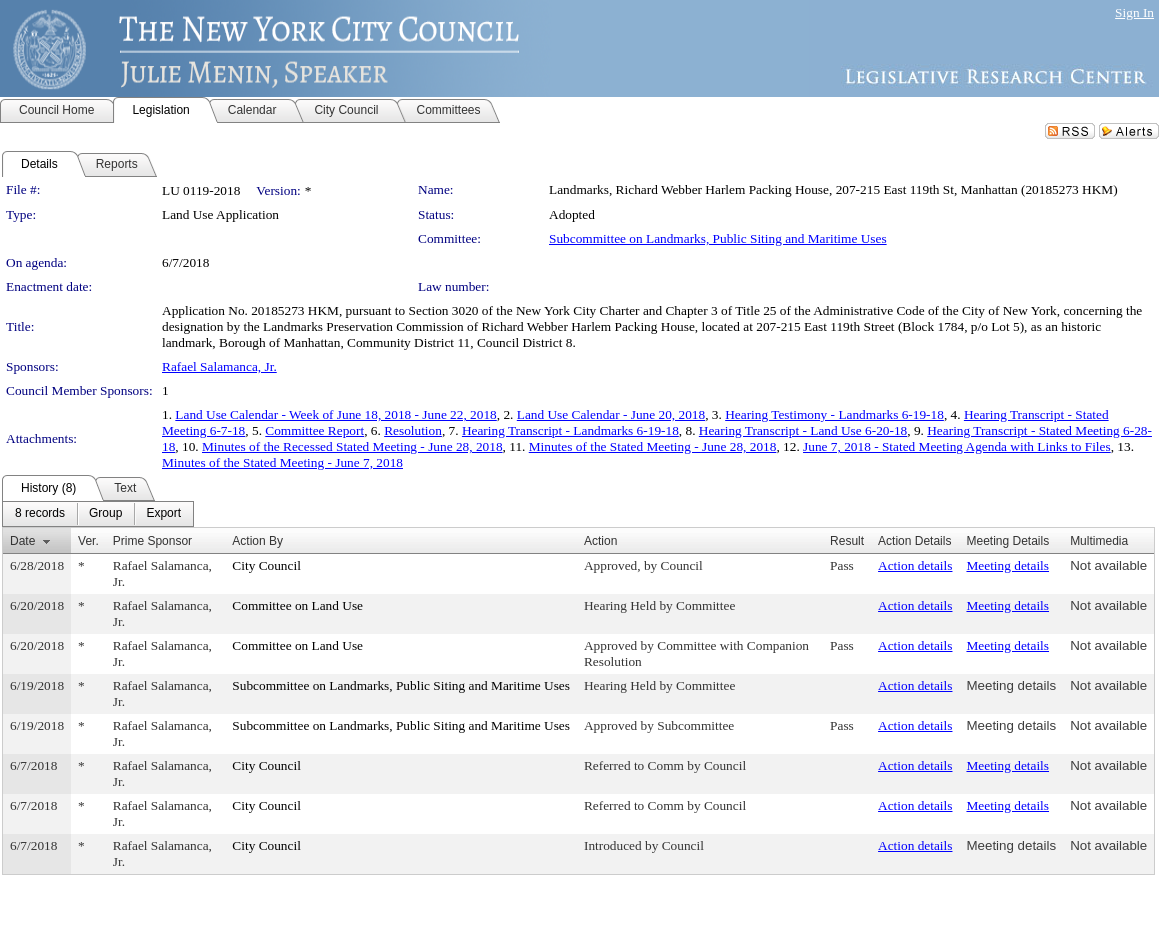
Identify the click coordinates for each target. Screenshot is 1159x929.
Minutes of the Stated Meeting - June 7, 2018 (282, 462)
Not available (1108, 565)
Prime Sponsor (152, 541)
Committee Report (314, 430)
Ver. (88, 541)
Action (600, 541)
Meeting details (1007, 565)
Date (22, 541)
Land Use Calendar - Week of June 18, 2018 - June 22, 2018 (335, 414)
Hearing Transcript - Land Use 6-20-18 (803, 430)
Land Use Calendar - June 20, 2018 (611, 414)
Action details (915, 565)
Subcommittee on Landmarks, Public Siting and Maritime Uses (718, 238)
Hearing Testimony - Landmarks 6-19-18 (834, 414)
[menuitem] (40, 514)
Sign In (1134, 12)
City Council (266, 565)
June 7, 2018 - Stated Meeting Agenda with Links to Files (957, 446)
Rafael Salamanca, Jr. (219, 366)
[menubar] (98, 514)
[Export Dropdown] (163, 514)
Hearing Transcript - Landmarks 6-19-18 (570, 430)
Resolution (413, 430)
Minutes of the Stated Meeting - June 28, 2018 (653, 446)
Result (847, 541)
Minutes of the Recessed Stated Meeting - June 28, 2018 (352, 446)
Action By (257, 541)
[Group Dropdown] (105, 514)
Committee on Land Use (297, 605)
